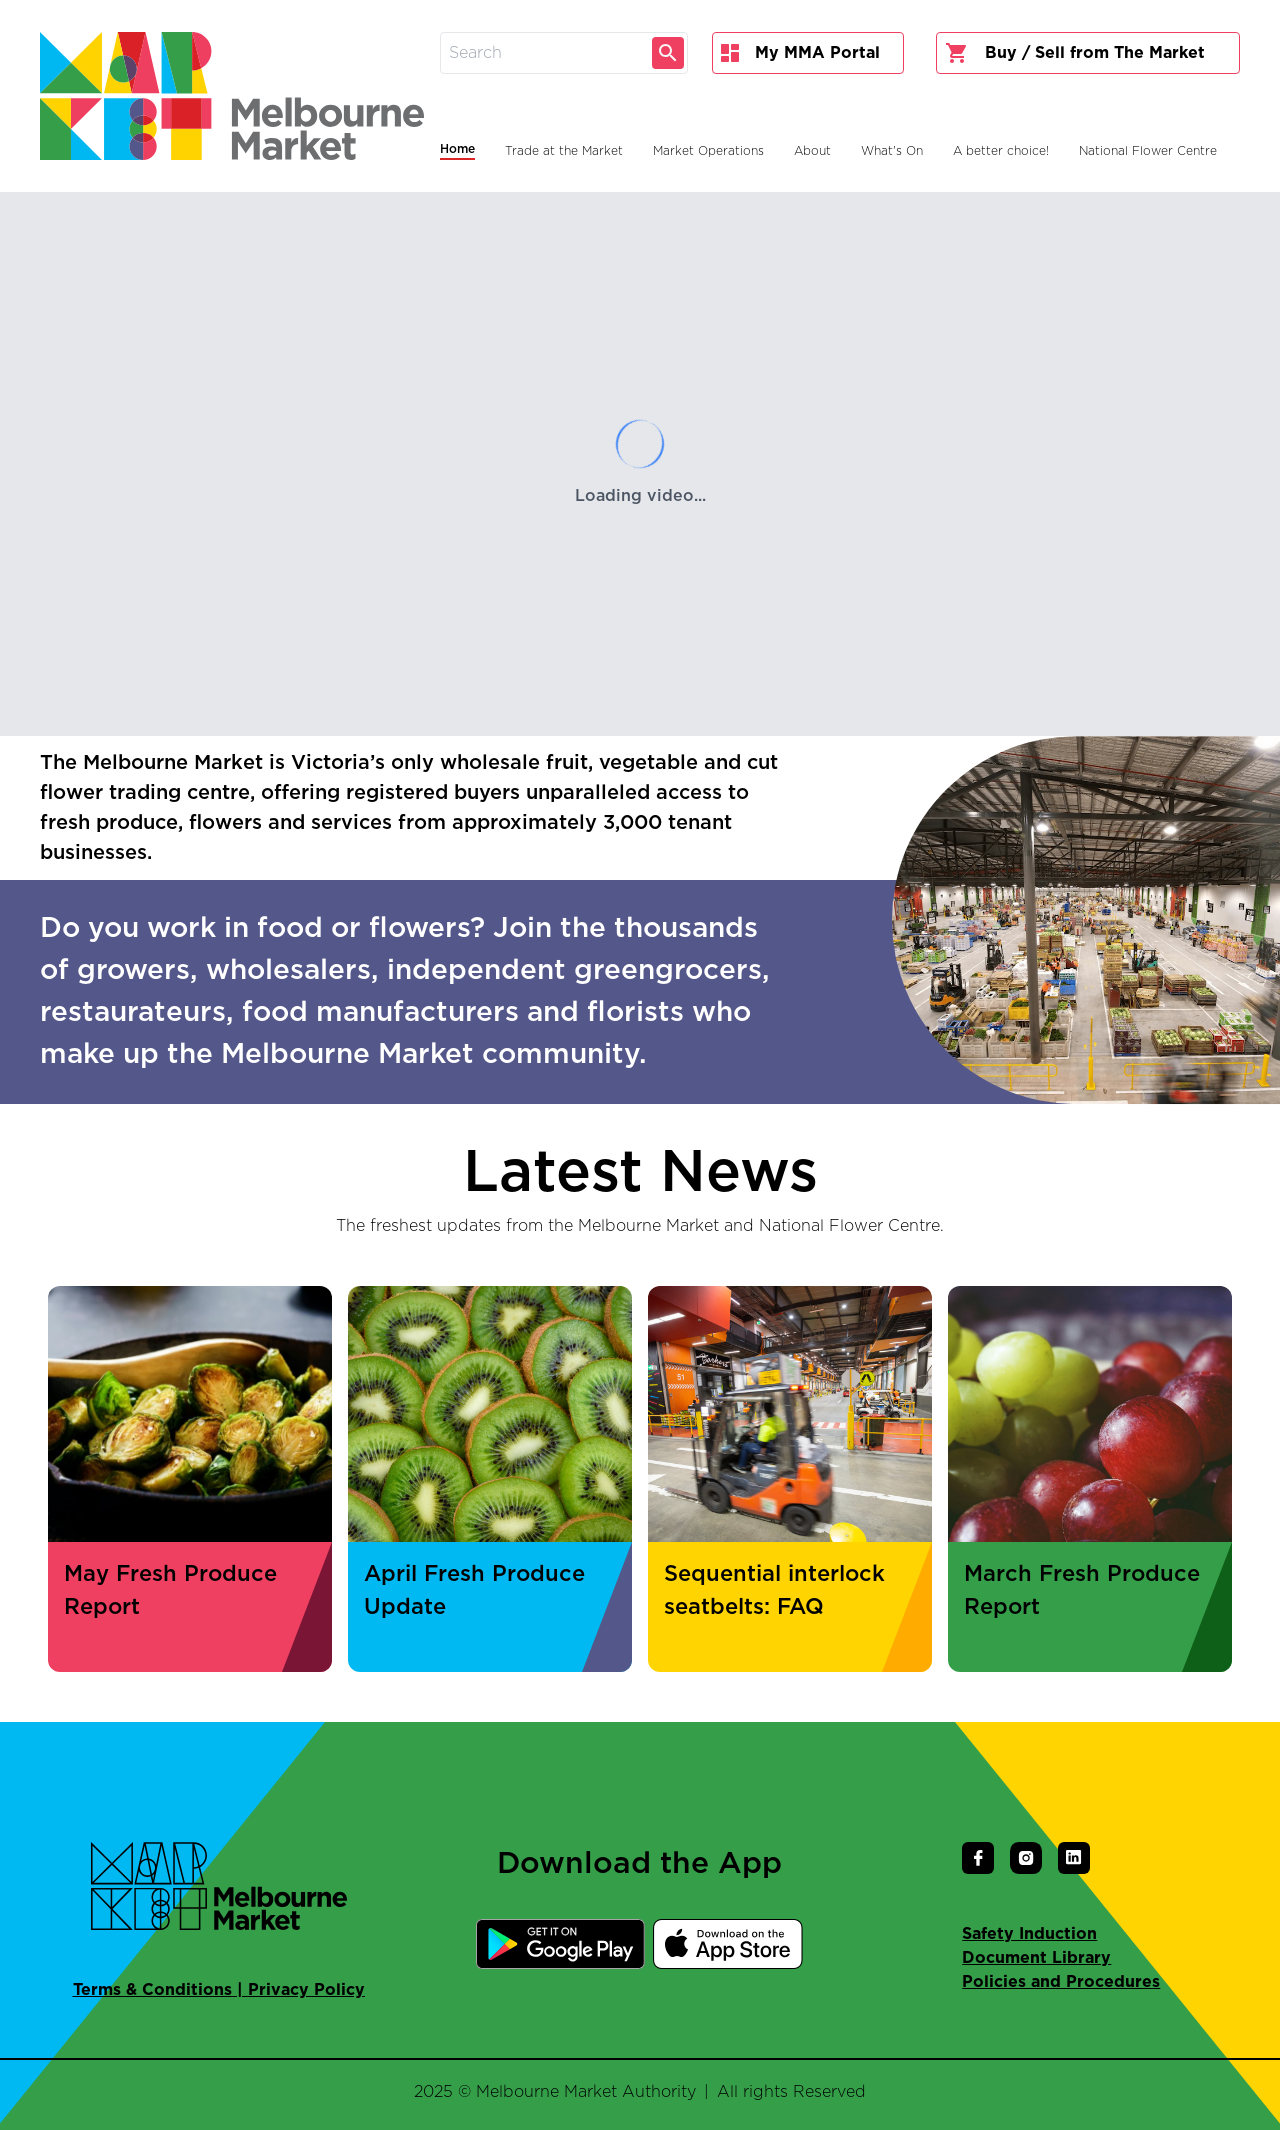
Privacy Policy (306, 1990)
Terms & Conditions (152, 1990)
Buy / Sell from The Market (1075, 53)
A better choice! (1001, 151)
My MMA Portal (800, 53)
